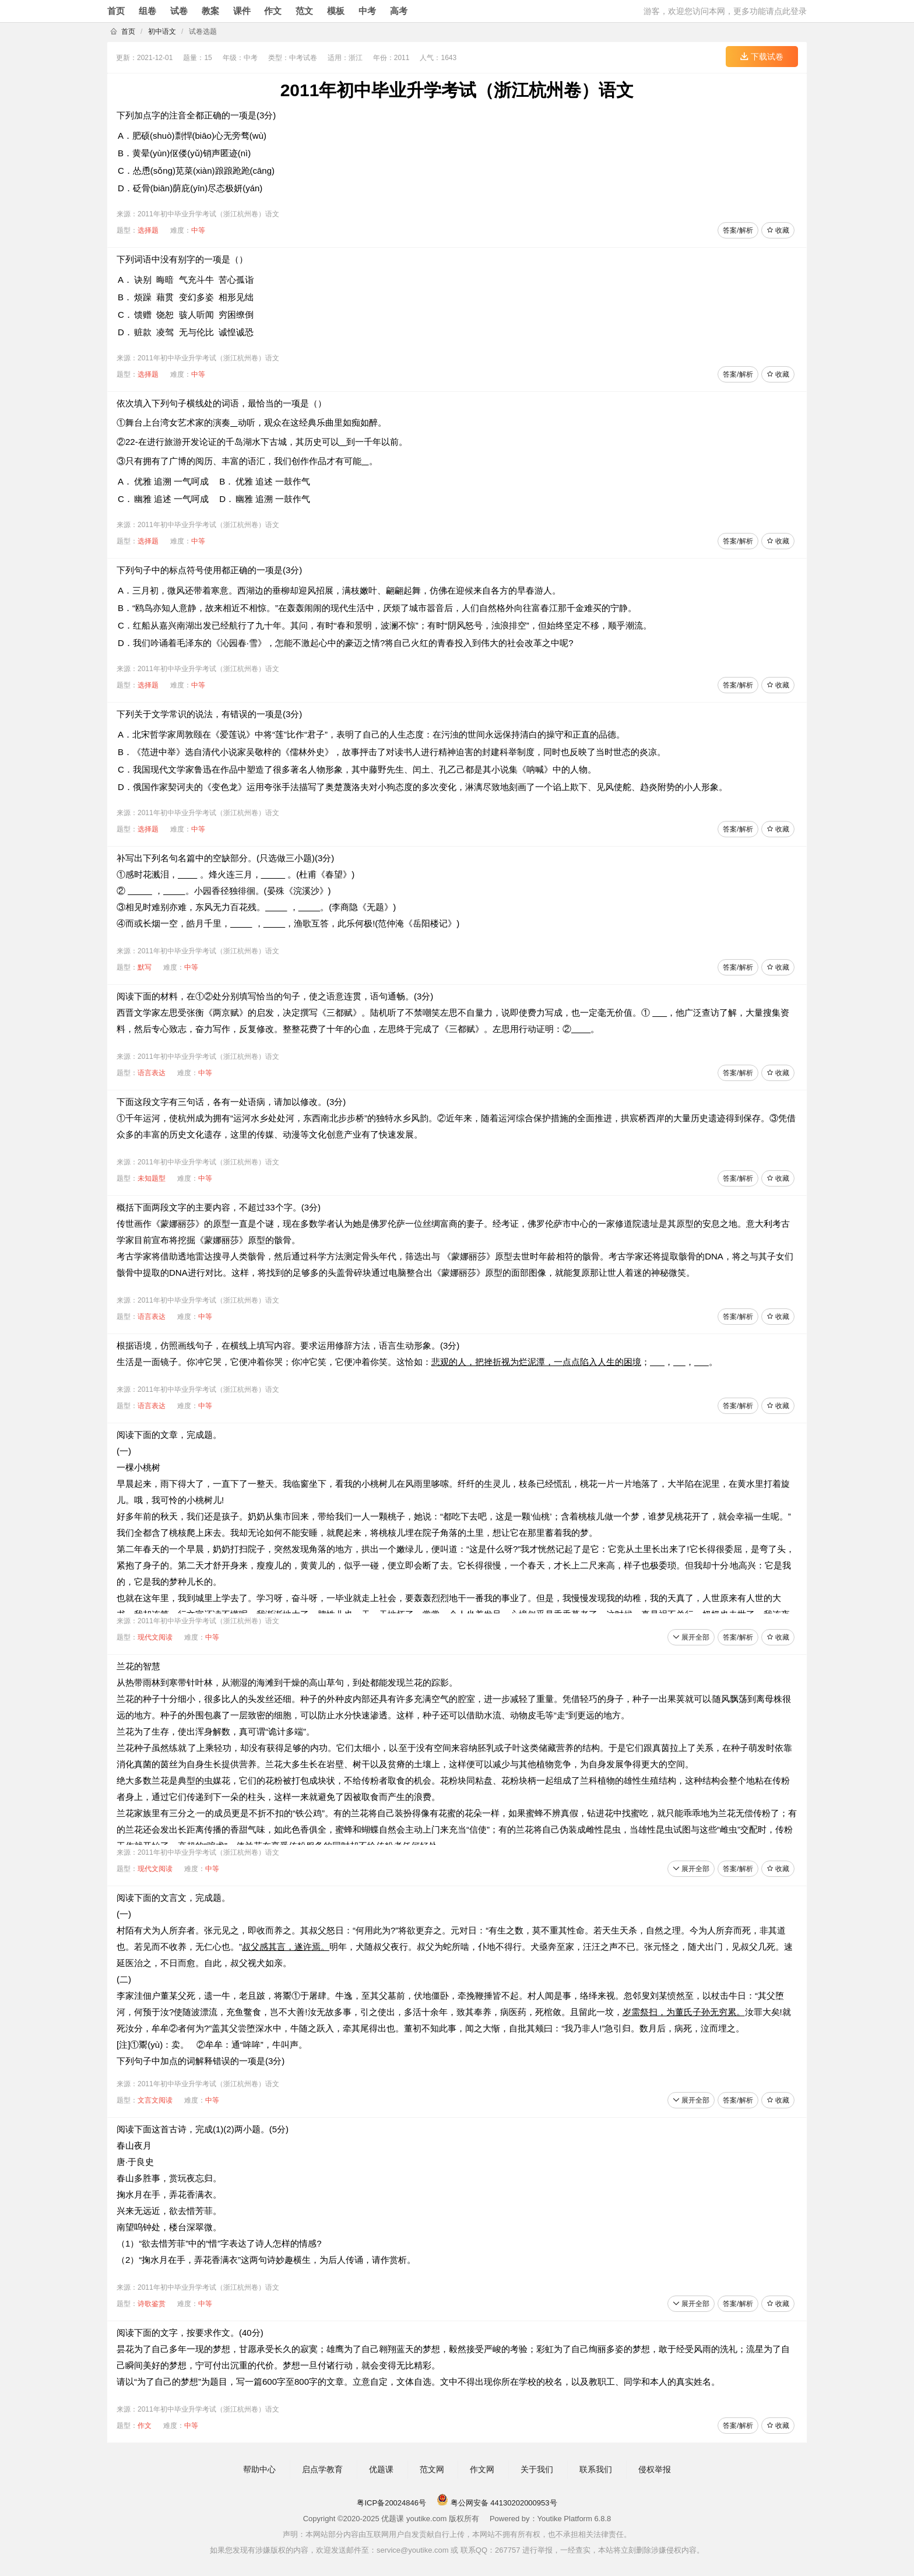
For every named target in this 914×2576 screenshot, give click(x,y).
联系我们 (595, 2469)
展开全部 (691, 1637)
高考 (398, 11)
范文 (304, 11)
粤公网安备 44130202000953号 (497, 2502)
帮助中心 (259, 2469)
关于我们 (537, 2469)
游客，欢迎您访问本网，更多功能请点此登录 (725, 11)
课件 (242, 11)
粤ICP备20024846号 (391, 2502)
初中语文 (162, 31)
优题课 (381, 2469)
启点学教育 (322, 2469)
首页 (116, 11)
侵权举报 (654, 2469)
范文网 (432, 2469)
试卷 (179, 11)
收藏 (778, 230)
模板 (335, 11)
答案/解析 (738, 230)
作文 (273, 11)
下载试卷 (761, 56)
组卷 (147, 11)
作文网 (482, 2469)
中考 (367, 11)
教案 (210, 11)
